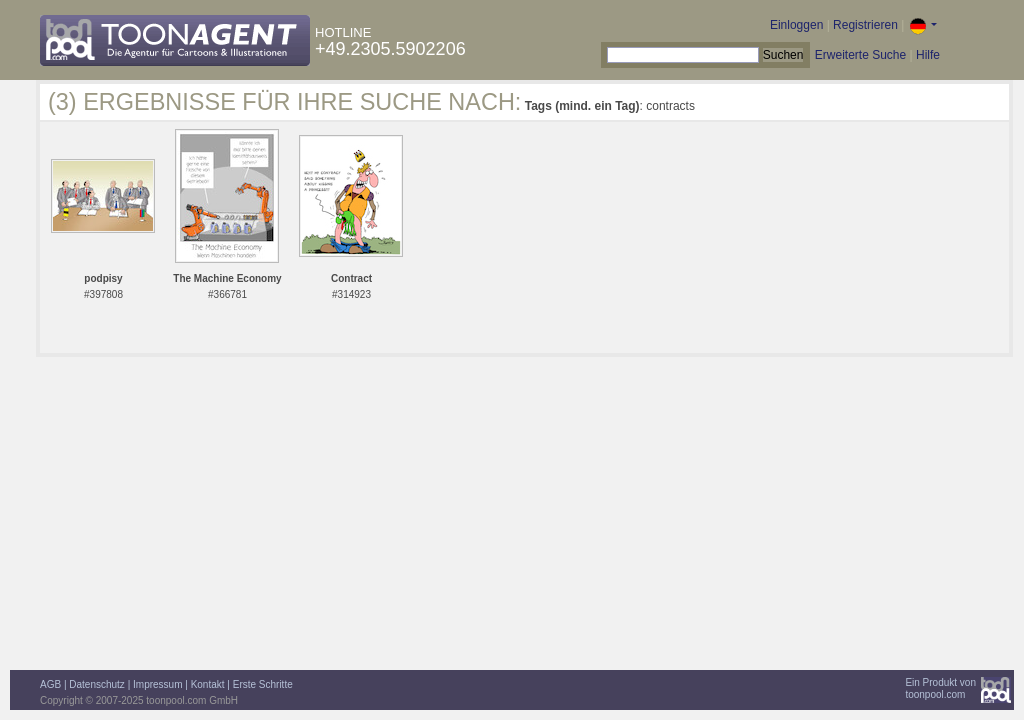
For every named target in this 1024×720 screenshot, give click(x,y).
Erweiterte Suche (860, 55)
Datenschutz (97, 684)
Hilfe (928, 55)
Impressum (157, 684)
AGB (50, 684)
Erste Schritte (263, 684)
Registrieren (865, 25)
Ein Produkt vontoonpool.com (940, 688)
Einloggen (796, 25)
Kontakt (208, 684)
